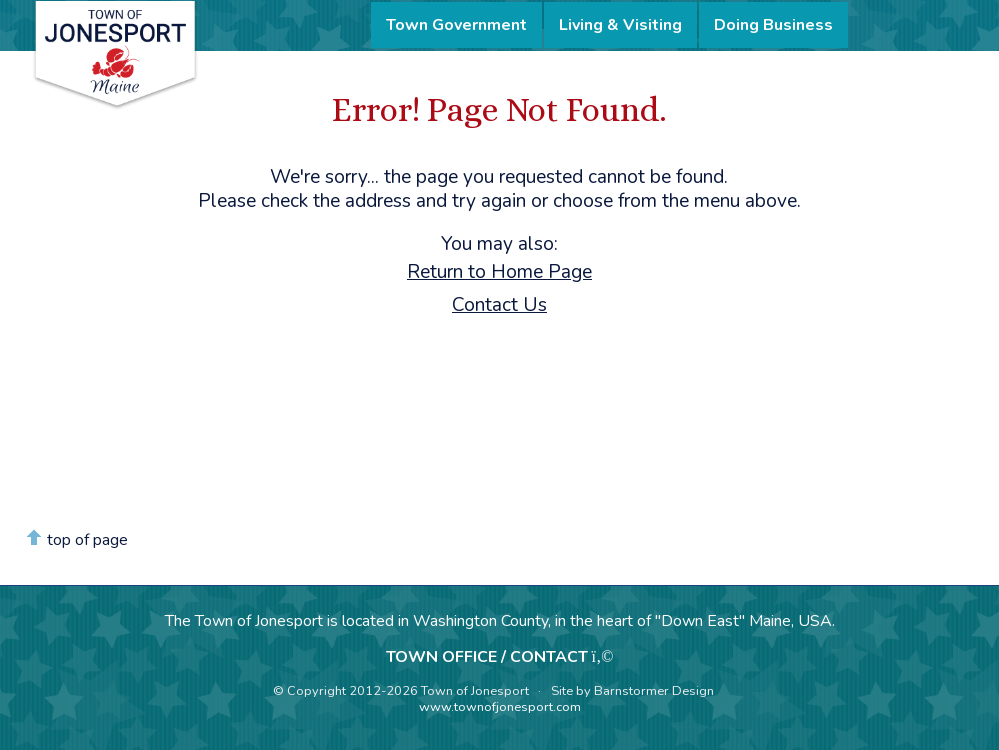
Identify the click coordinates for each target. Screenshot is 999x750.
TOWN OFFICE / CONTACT (487, 657)
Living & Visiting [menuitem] (620, 25)
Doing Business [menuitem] (773, 25)
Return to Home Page (499, 272)
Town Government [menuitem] (456, 25)
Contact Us (499, 305)
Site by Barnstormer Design (632, 691)
